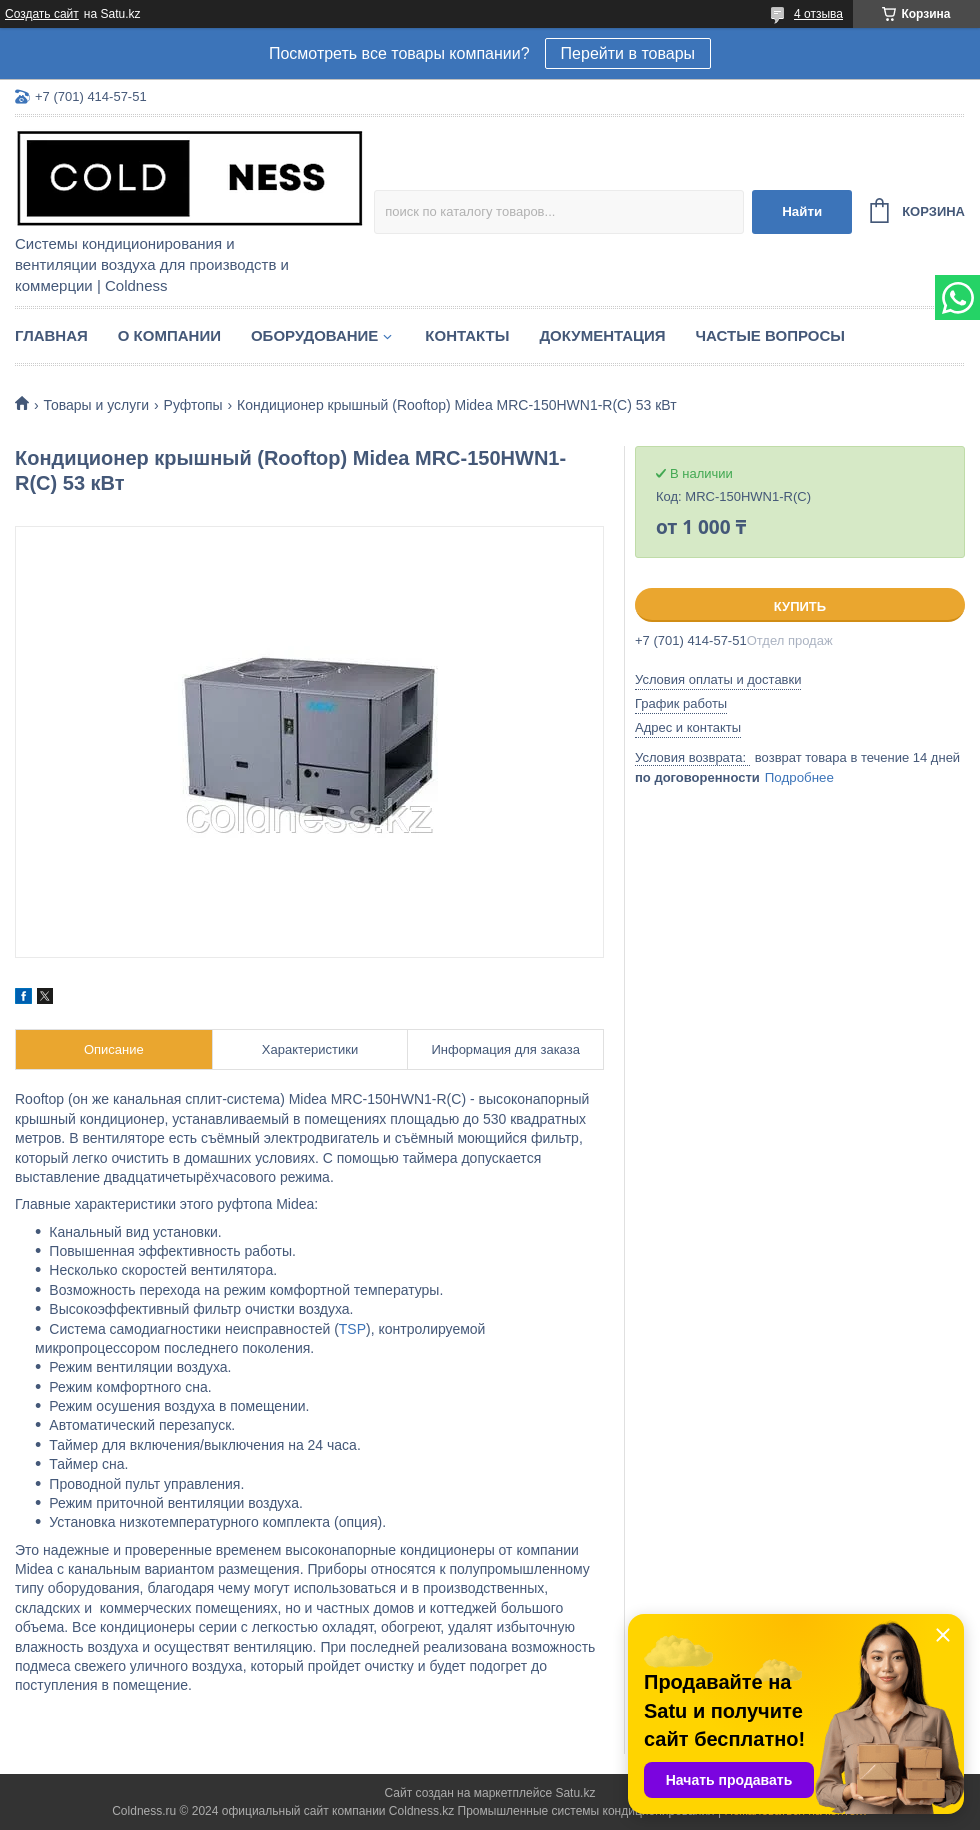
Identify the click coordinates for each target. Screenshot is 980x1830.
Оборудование (314, 335)
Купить (800, 606)
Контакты (467, 335)
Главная (51, 335)
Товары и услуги (96, 405)
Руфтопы (193, 405)
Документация (602, 335)
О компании (169, 335)
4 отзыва (818, 14)
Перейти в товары (628, 53)
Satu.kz (575, 1793)
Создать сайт (42, 14)
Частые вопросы (770, 335)
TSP (352, 1329)
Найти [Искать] (802, 211)
